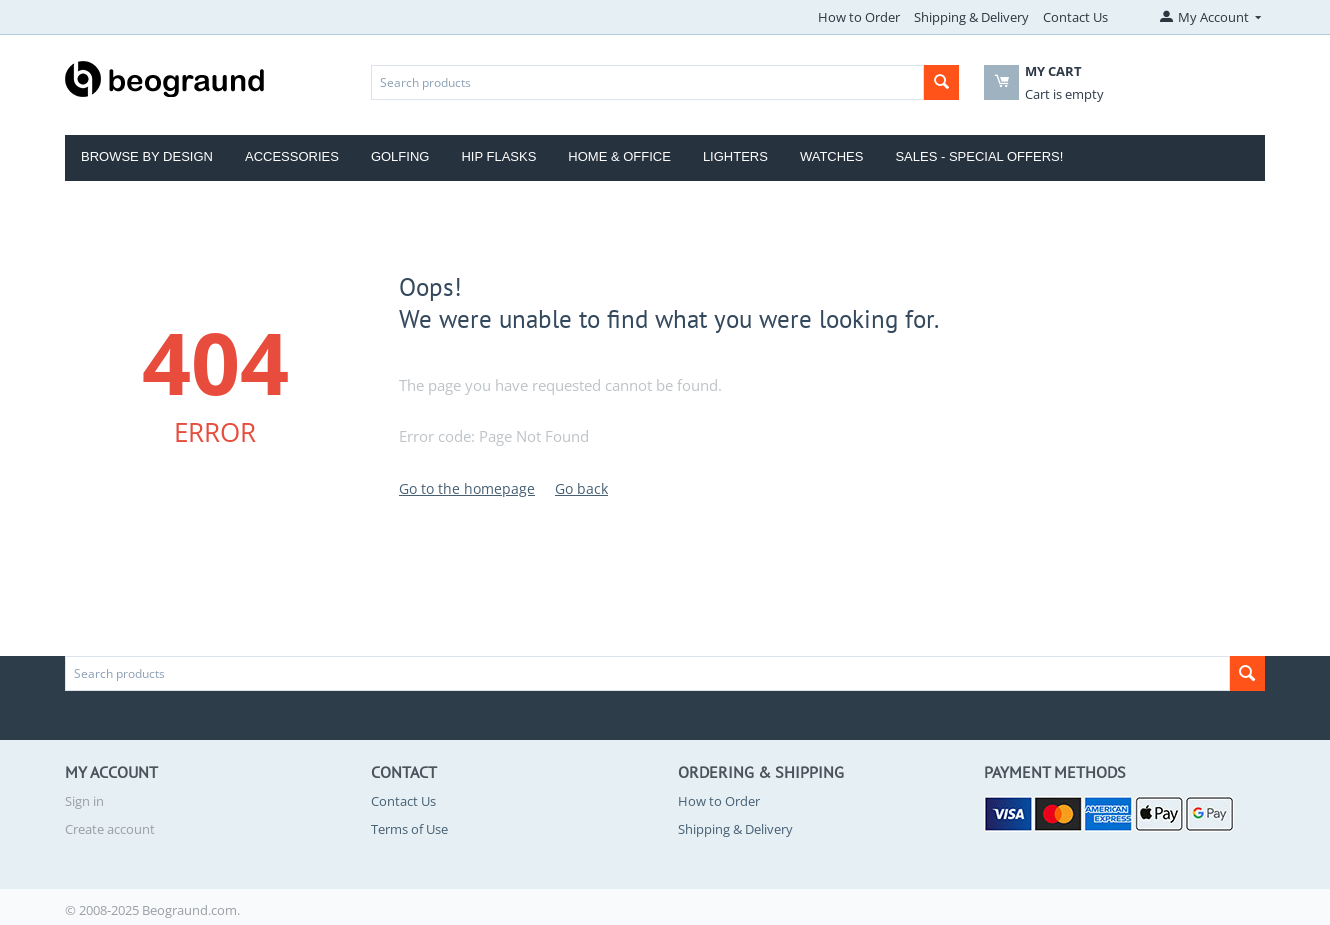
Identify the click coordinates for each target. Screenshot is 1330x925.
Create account (110, 829)
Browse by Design (147, 156)
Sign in (84, 801)
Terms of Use (409, 829)
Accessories (292, 156)
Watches (832, 156)
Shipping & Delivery (971, 17)
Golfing (400, 156)
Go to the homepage (467, 488)
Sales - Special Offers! (979, 156)
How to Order (859, 17)
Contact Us (1075, 17)
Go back (581, 488)
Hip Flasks (498, 156)
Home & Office (619, 156)
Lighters (735, 156)
